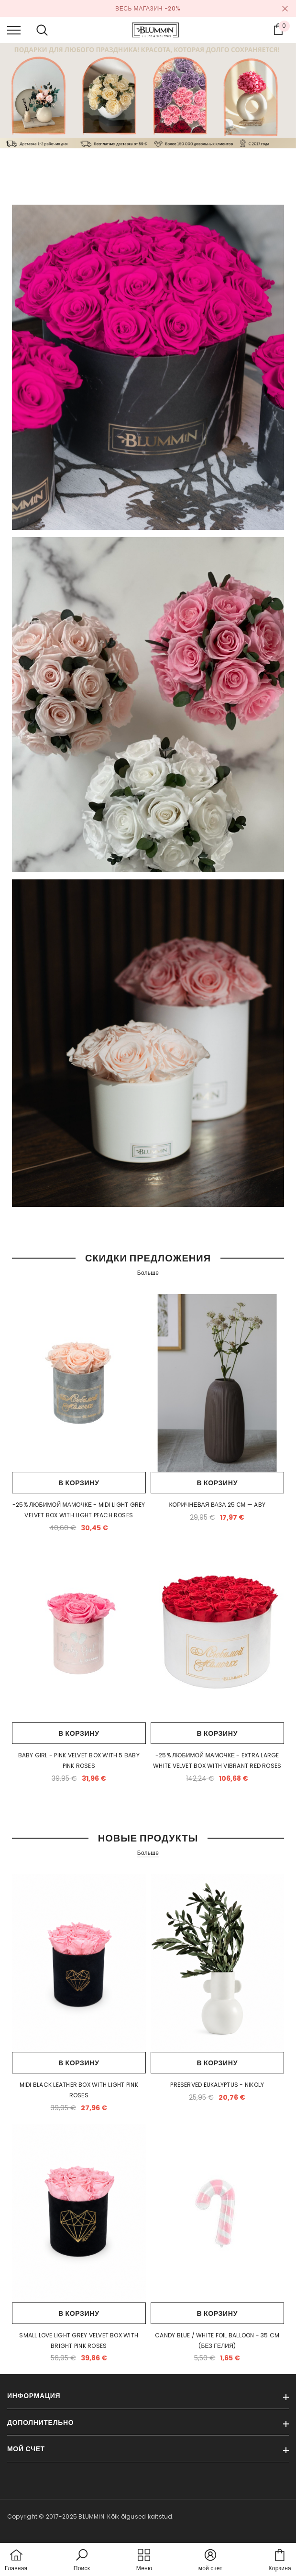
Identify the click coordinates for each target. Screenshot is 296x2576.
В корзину (78, 1483)
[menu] (14, 29)
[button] (82, 2561)
